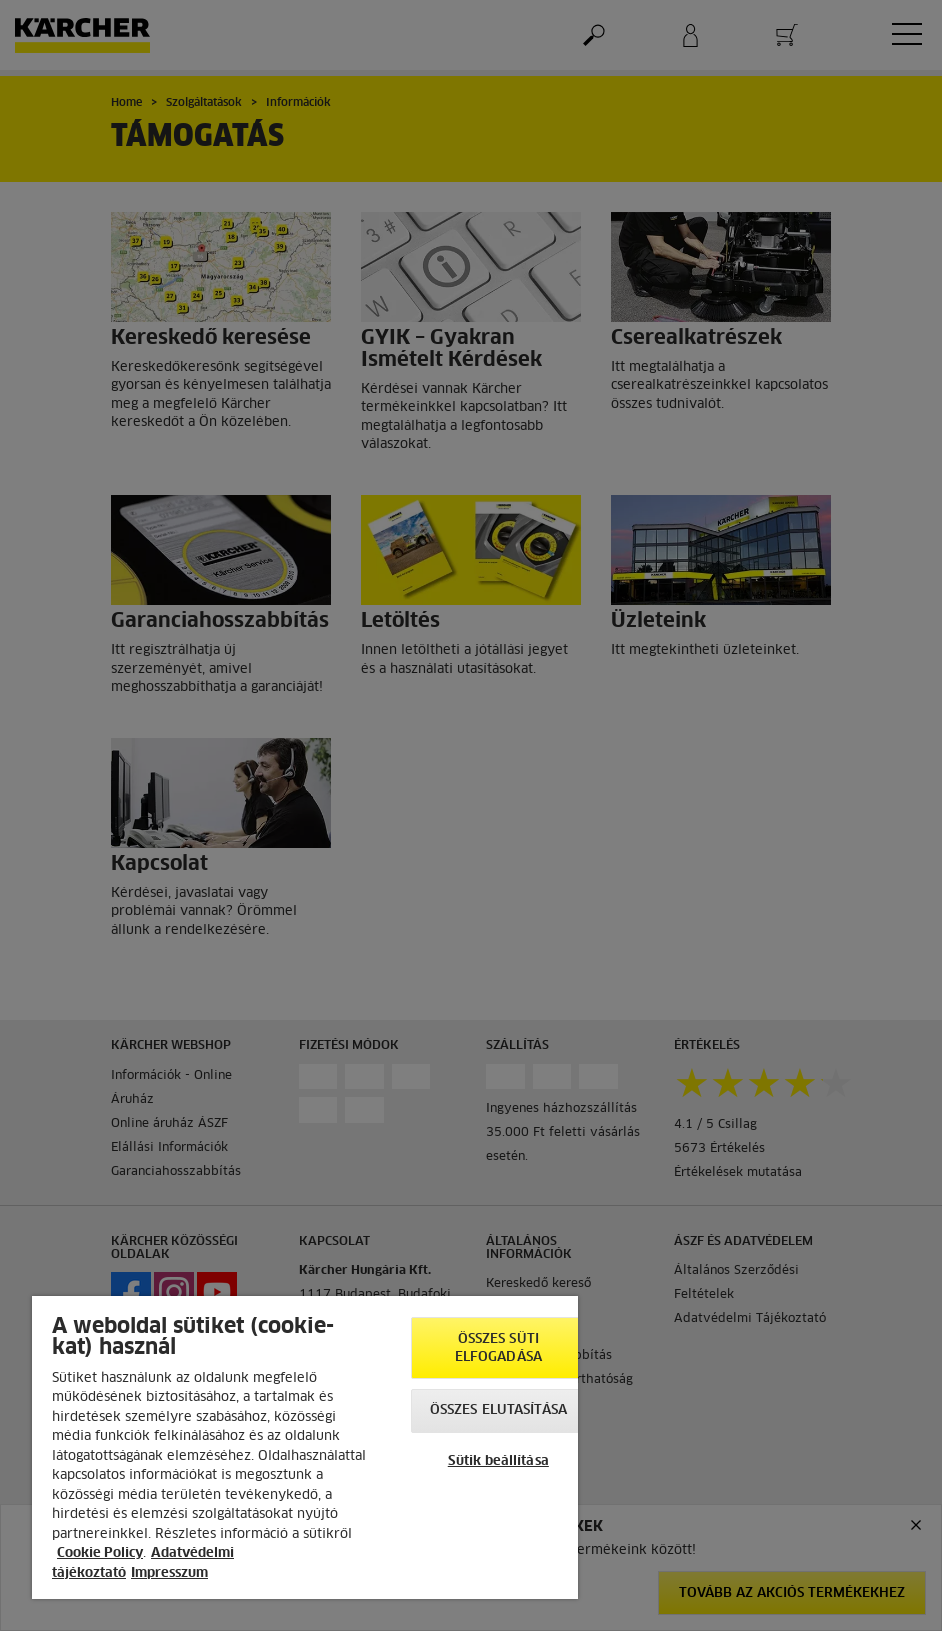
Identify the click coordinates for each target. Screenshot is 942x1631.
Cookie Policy (100, 1553)
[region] (305, 1447)
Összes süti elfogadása (498, 1348)
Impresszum (169, 1573)
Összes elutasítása (498, 1410)
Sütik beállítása (498, 1461)
